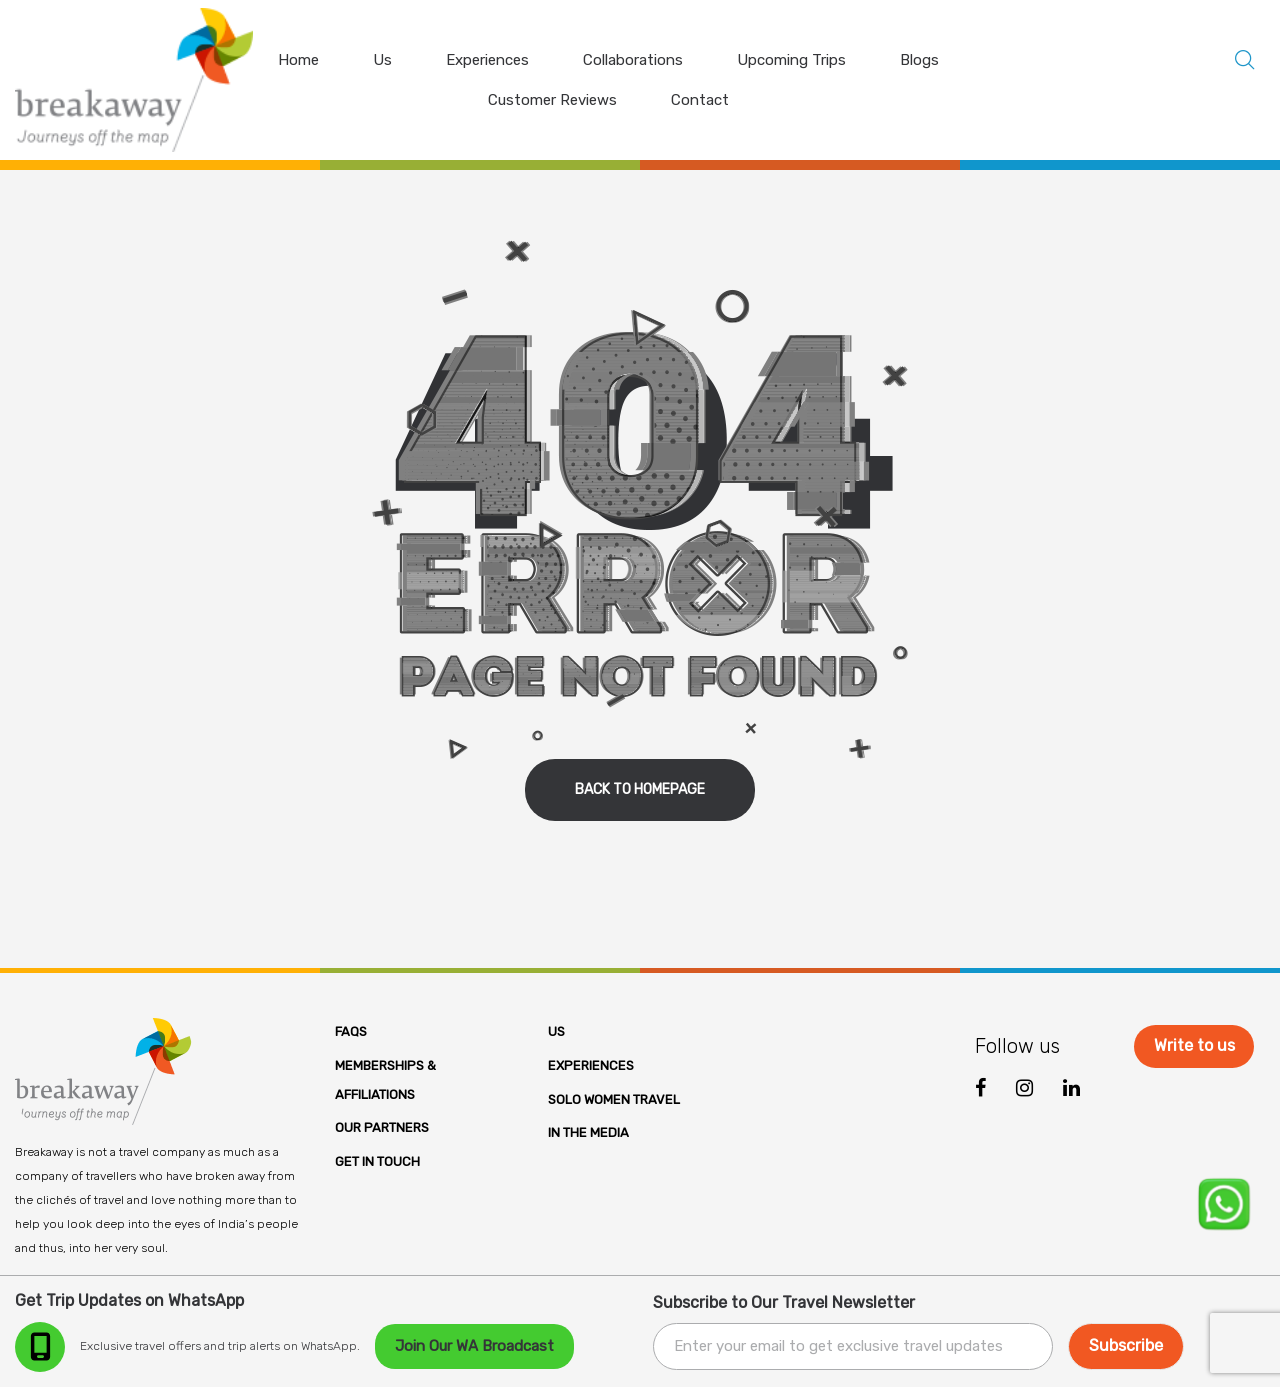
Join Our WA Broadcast (474, 1346)
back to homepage (640, 789)
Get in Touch (377, 1161)
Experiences (591, 1065)
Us (556, 1031)
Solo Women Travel (614, 1099)
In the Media (588, 1132)
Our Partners (382, 1127)
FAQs (351, 1031)
